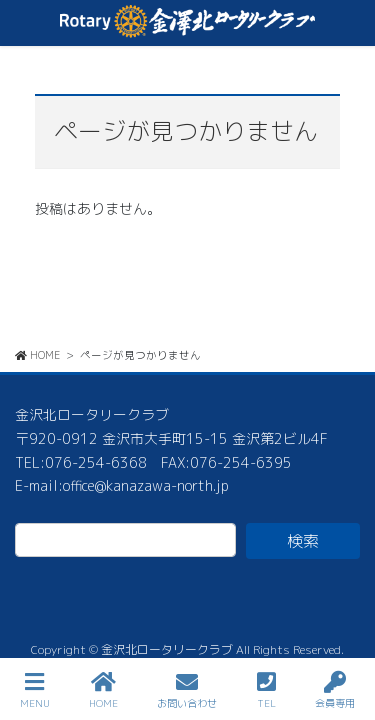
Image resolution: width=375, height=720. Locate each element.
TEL (266, 690)
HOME (103, 690)
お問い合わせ (187, 690)
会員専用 (335, 690)
